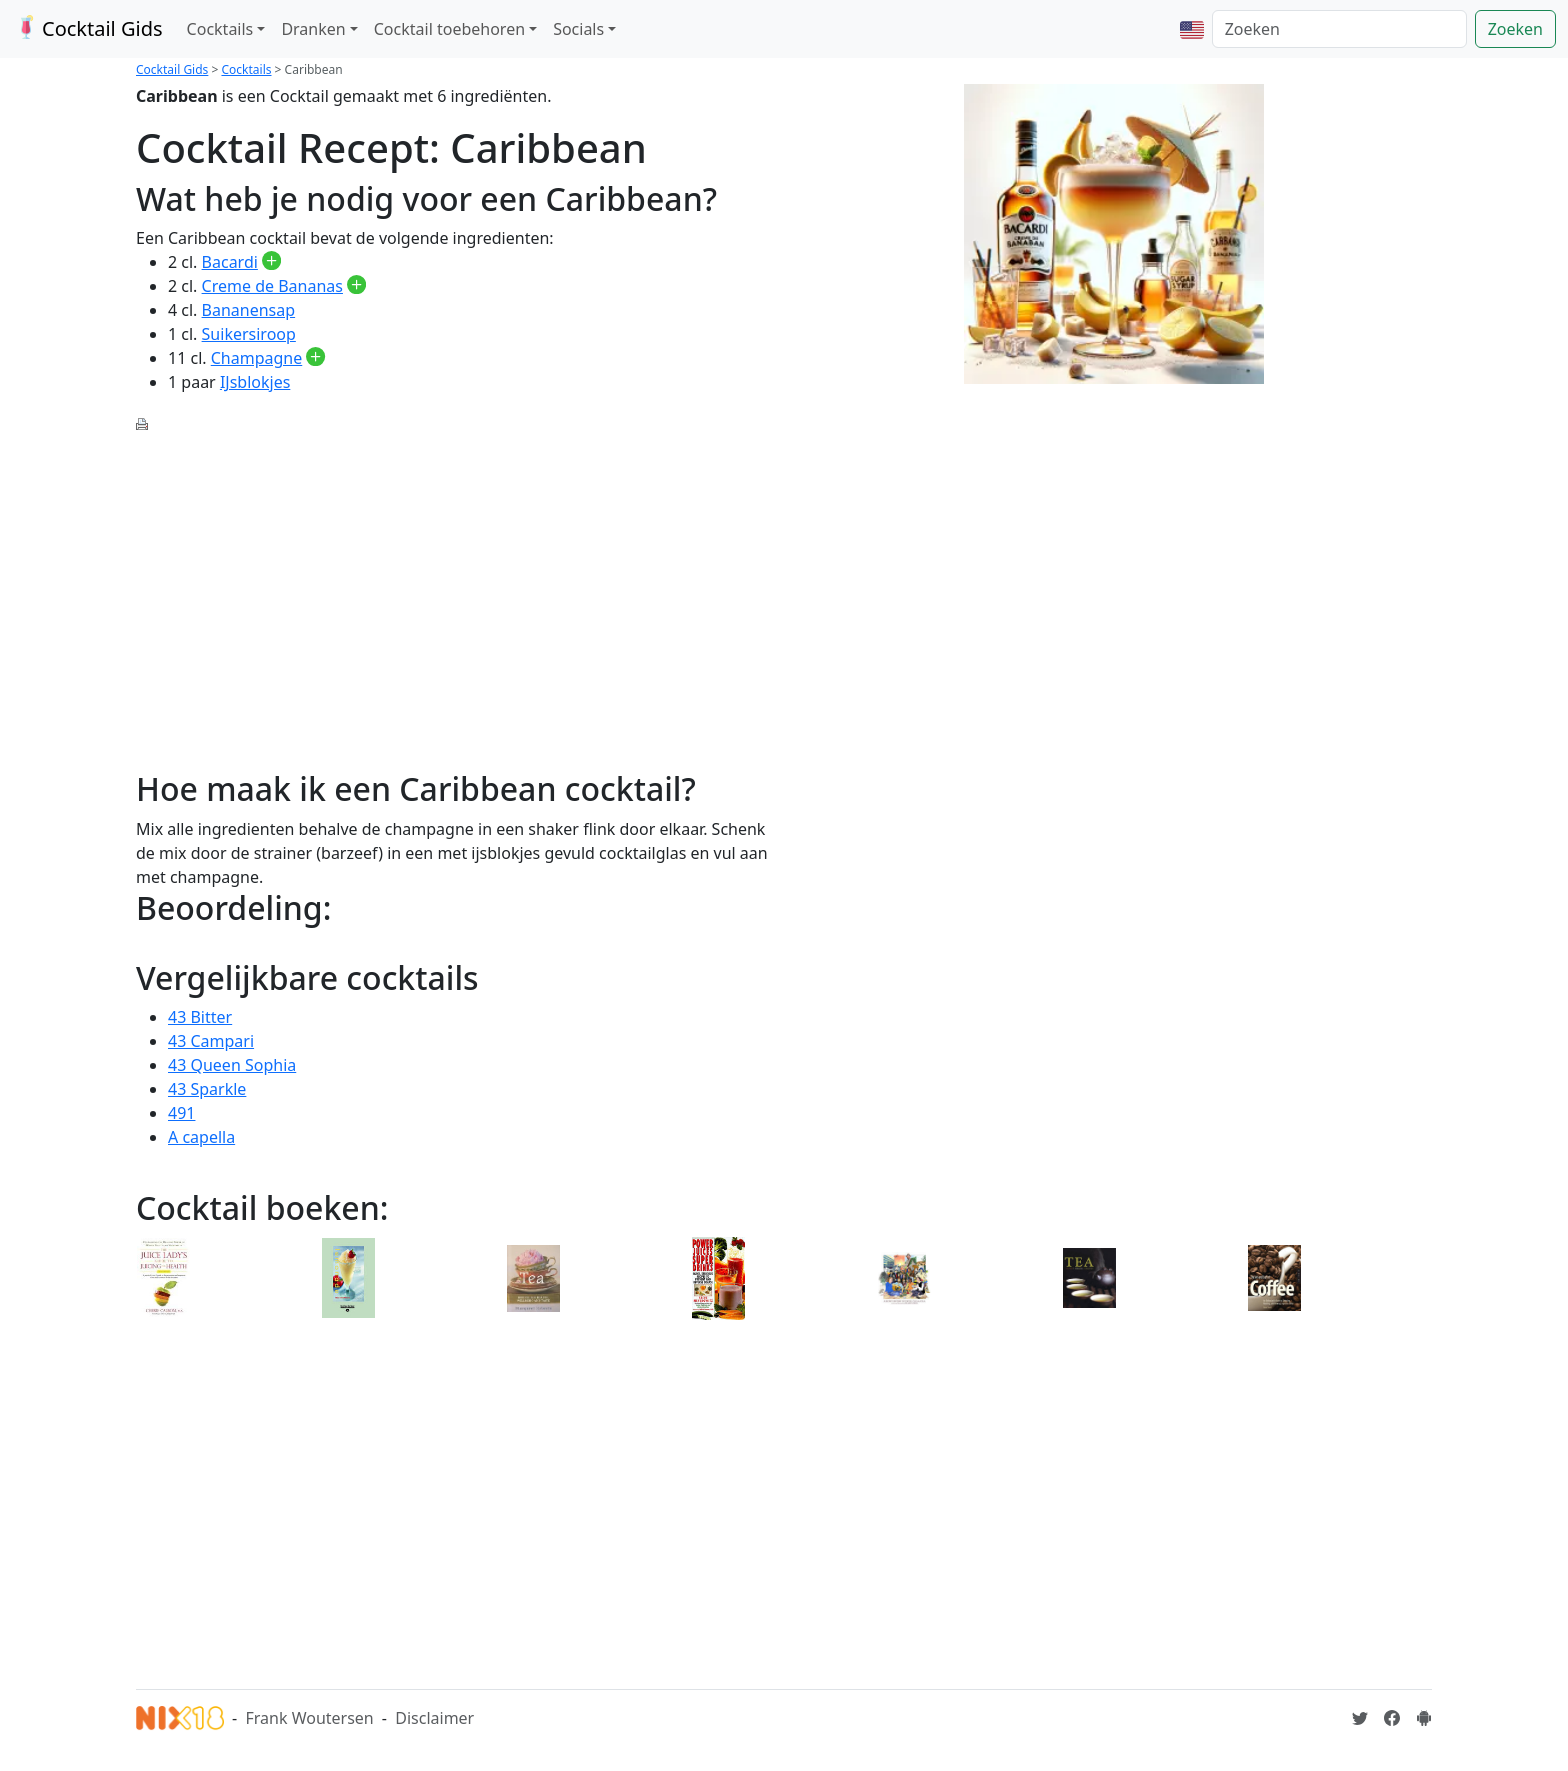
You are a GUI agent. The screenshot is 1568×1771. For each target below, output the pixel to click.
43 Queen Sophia (232, 1065)
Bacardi (230, 262)
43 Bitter (200, 1017)
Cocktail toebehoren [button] (449, 29)
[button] (1192, 29)
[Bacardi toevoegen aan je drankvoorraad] (271, 262)
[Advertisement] (454, 590)
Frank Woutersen (309, 1718)
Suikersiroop (249, 334)
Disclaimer (434, 1718)
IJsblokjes (255, 382)
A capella (201, 1137)
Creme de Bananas (272, 286)
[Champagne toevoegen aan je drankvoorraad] (315, 358)
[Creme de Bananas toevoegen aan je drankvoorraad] (356, 286)
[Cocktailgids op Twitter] (1360, 1718)
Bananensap (249, 310)
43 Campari (211, 1041)
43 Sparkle (207, 1089)
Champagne (257, 358)
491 (181, 1113)
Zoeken (1515, 29)
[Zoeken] (1339, 29)
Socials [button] (578, 29)
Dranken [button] (313, 29)
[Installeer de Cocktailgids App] (1424, 1718)
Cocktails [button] (220, 29)
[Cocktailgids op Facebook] (1392, 1718)
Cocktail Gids (87, 28)
